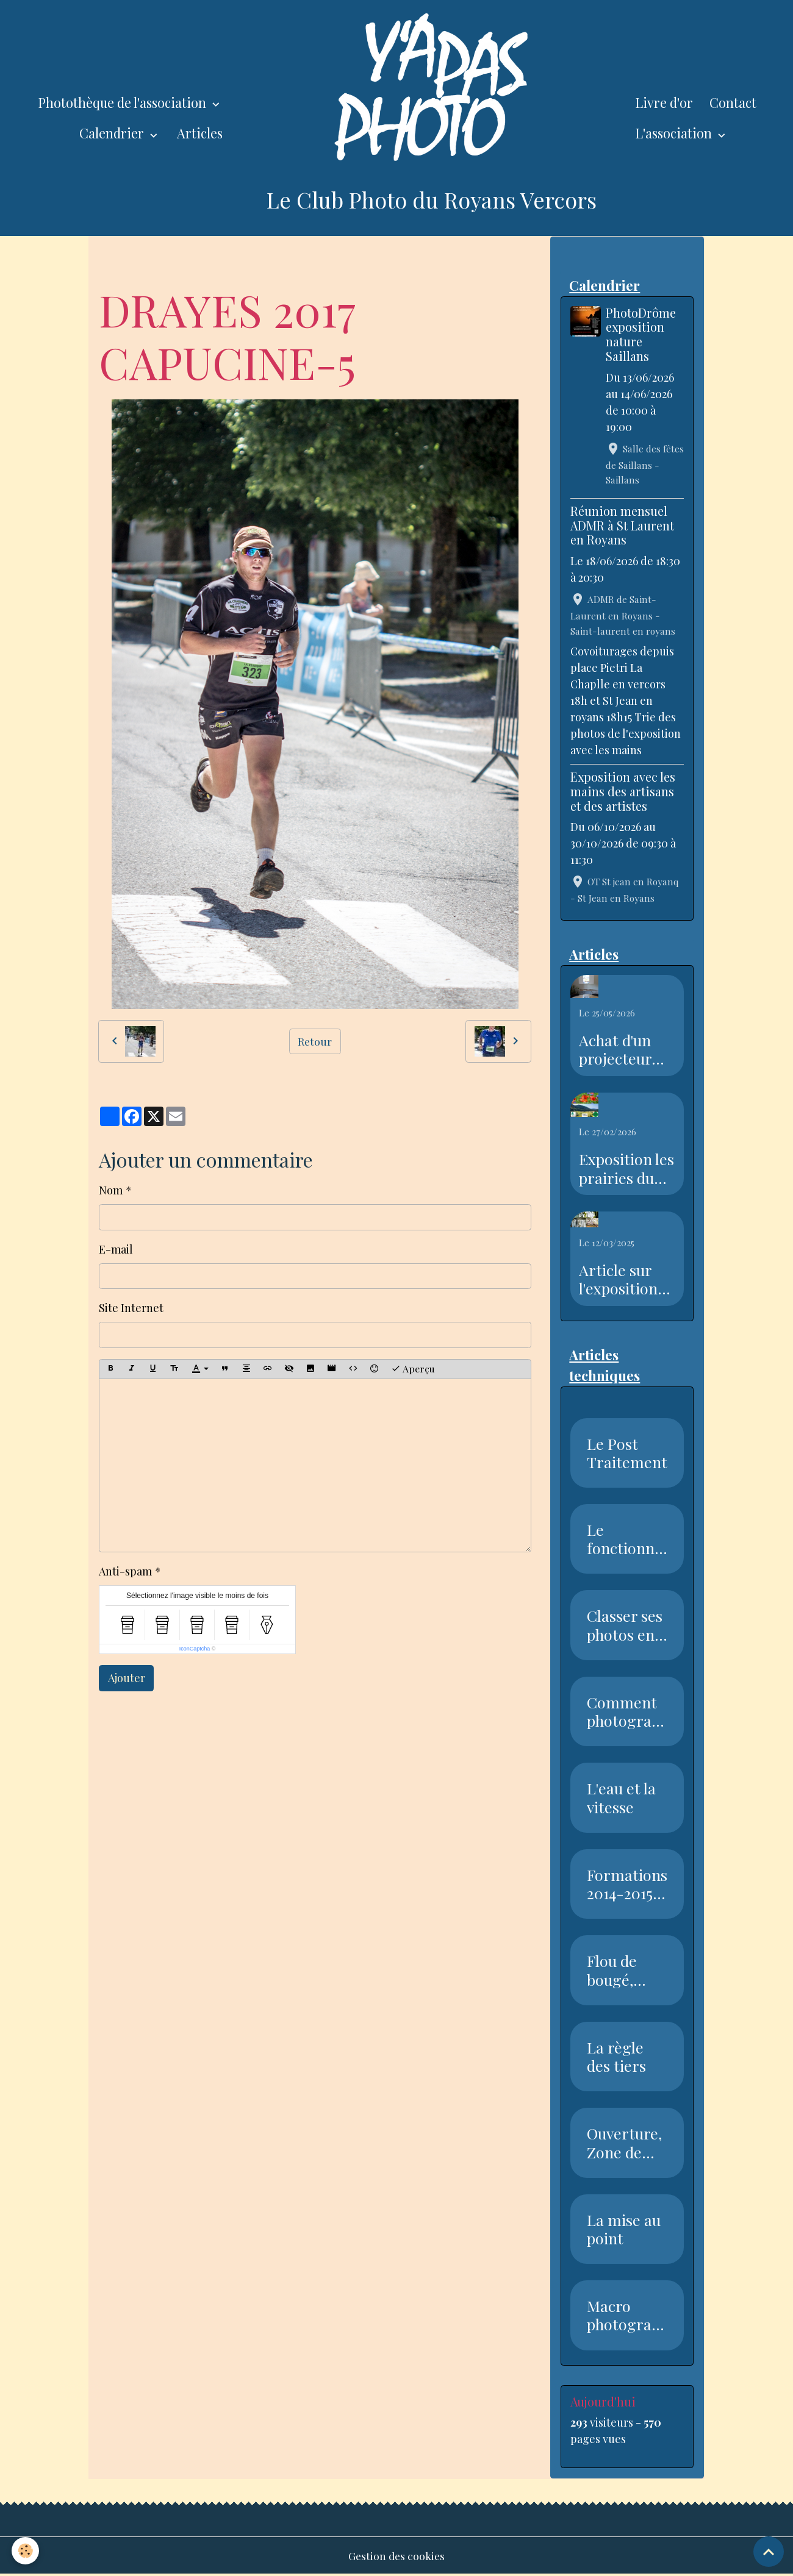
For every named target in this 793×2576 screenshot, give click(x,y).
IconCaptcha (194, 1649)
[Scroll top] (768, 2551)
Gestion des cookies (396, 2556)
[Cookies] (26, 2550)
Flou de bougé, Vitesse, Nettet (613, 1970)
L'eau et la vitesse (621, 1798)
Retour (315, 1040)
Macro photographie (623, 2315)
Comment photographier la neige (623, 1712)
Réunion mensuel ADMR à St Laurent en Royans (622, 525)
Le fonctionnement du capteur (624, 1539)
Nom (111, 1190)
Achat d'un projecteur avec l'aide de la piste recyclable (623, 1050)
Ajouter (126, 1678)
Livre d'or (664, 102)
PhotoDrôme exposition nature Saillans (641, 334)
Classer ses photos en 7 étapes (626, 1625)
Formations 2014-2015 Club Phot (627, 1884)
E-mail (116, 1249)
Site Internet (131, 1307)
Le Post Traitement (627, 1453)
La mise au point (624, 2229)
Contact (732, 102)
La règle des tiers (616, 2057)
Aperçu (413, 1368)
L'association (675, 132)
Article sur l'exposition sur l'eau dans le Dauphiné (625, 1279)
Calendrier (113, 132)
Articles (200, 132)
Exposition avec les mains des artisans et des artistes (622, 791)
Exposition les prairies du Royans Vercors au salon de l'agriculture (626, 1169)
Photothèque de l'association (123, 102)
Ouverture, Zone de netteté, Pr (624, 2143)
